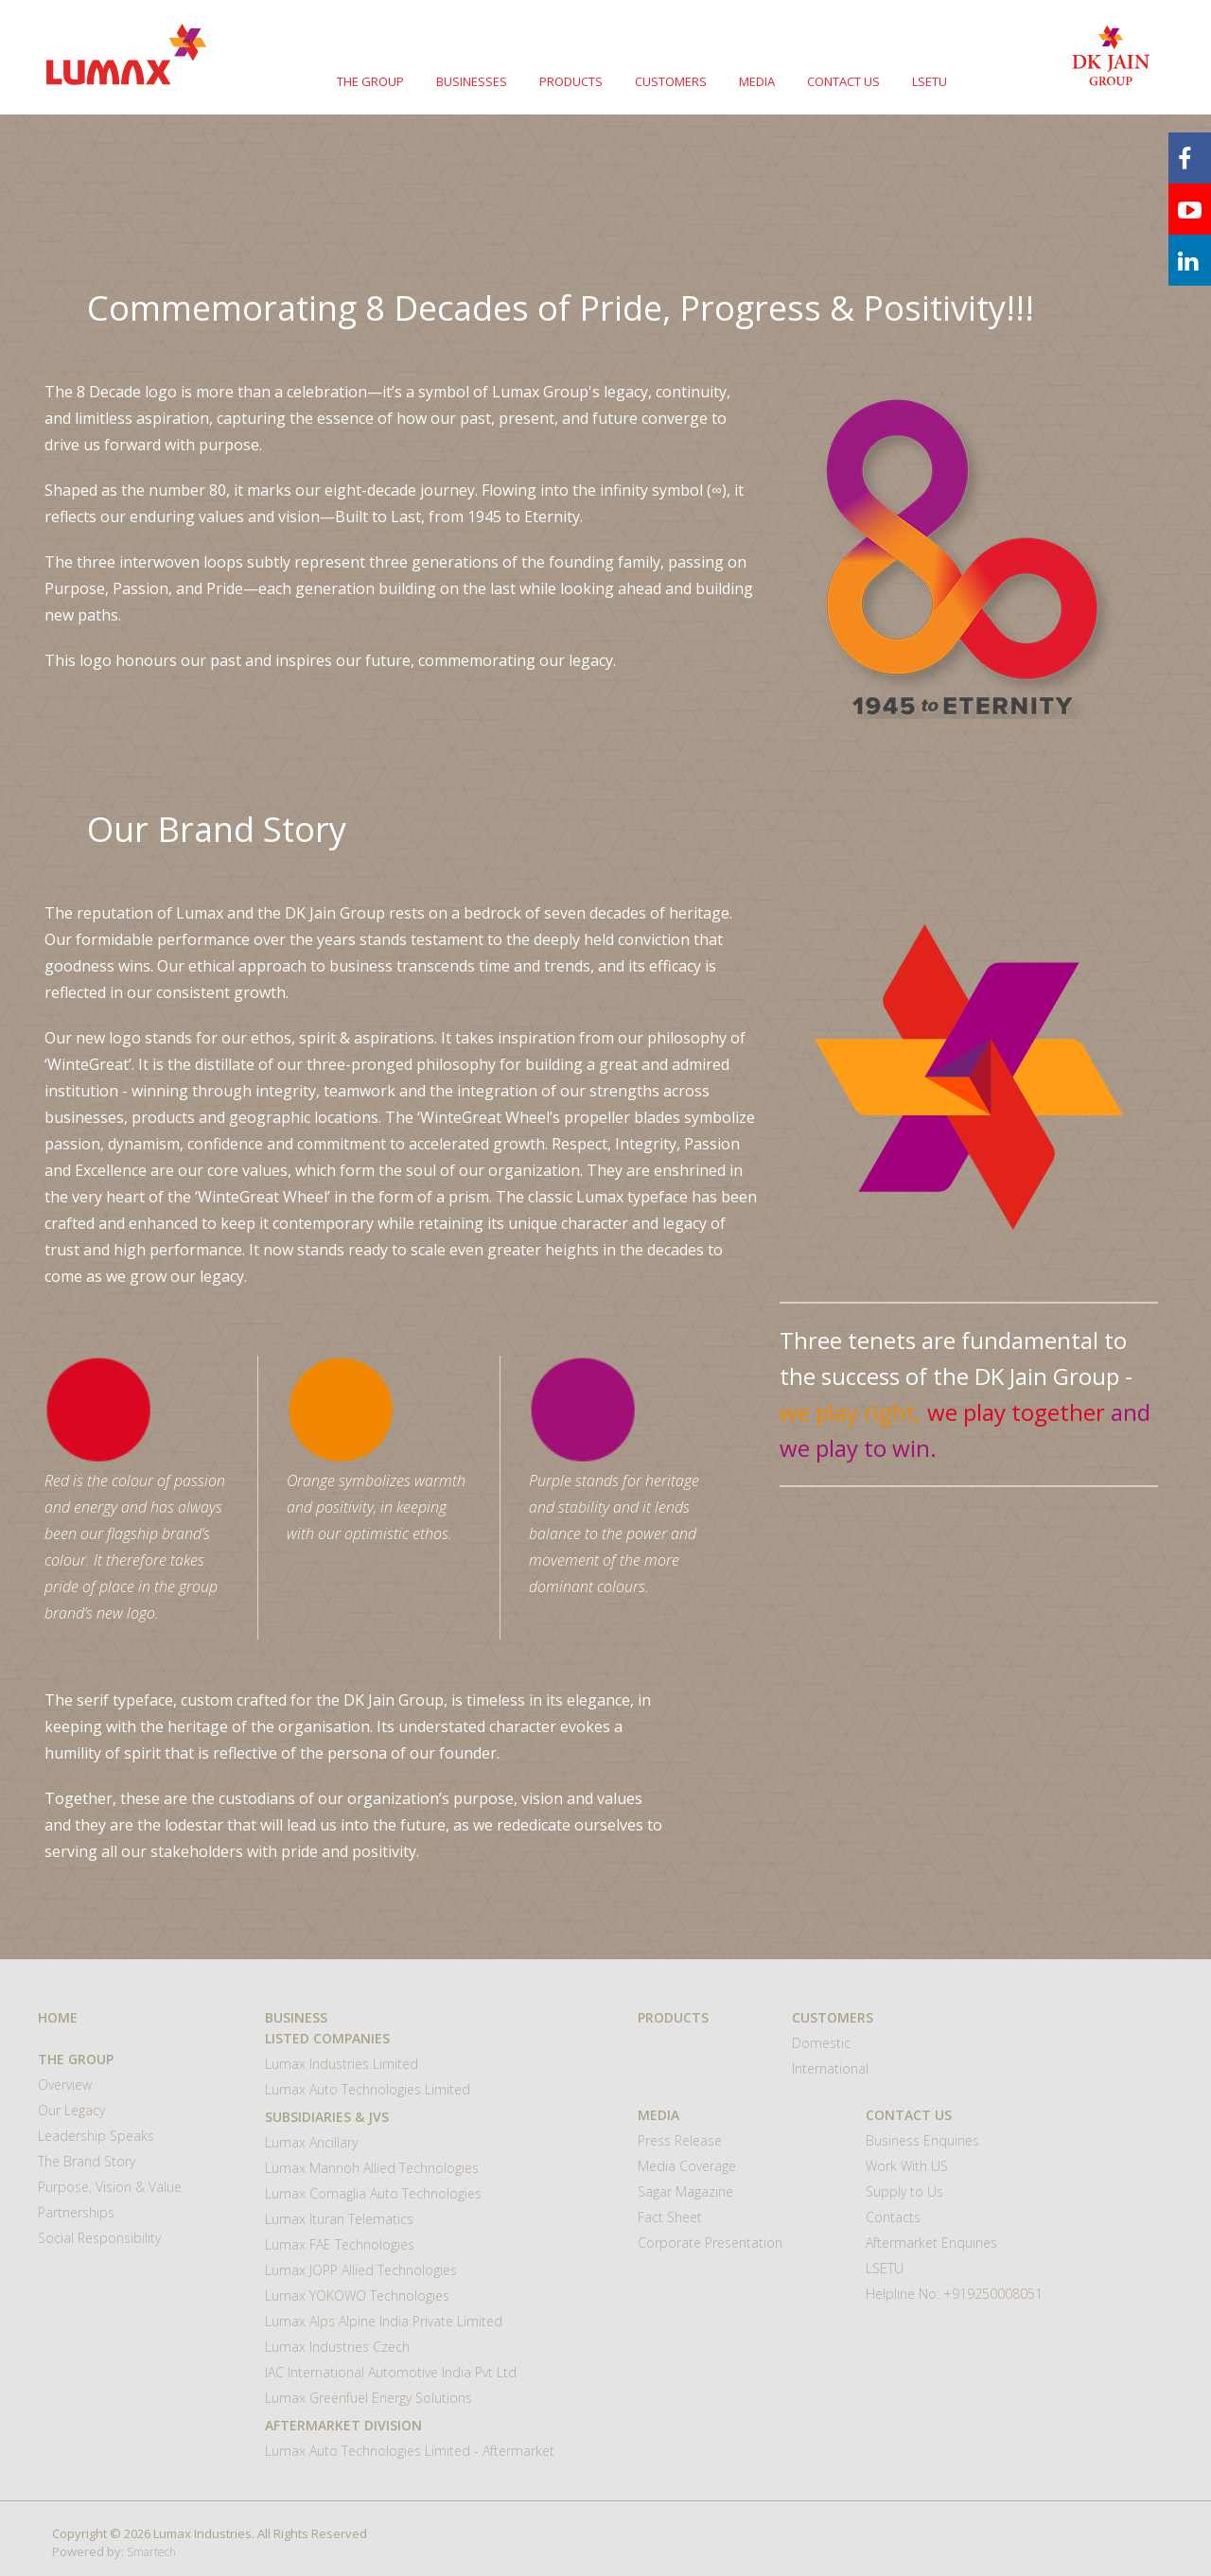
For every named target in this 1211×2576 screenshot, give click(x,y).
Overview (65, 2085)
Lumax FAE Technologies (339, 2244)
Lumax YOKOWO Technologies (357, 2295)
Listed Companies (327, 2038)
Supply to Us (904, 2191)
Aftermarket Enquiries (931, 2243)
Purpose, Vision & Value (110, 2187)
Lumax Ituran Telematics (339, 2219)
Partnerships (76, 2212)
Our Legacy (71, 2110)
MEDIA (757, 81)
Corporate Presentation (710, 2243)
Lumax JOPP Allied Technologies (361, 2270)
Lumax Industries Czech (337, 2347)
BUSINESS (296, 2017)
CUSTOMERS (671, 81)
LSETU (929, 81)
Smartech (151, 2552)
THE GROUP (370, 81)
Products (673, 2017)
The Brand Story (86, 2161)
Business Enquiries (922, 2140)
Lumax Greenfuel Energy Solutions (368, 2398)
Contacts (893, 2217)
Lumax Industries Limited (341, 2064)
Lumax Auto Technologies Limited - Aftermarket (409, 2451)
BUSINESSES (471, 81)
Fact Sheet (670, 2217)
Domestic (821, 2043)
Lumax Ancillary (311, 2142)
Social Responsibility (99, 2238)
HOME (58, 2017)
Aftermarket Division (343, 2425)
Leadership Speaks (96, 2136)
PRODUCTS (571, 81)
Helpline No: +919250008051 (954, 2294)
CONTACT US (843, 81)
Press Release (680, 2140)
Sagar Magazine (685, 2191)
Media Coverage (687, 2166)
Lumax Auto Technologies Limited (367, 2089)
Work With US (907, 2166)
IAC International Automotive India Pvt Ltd (391, 2372)
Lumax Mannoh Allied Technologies (372, 2168)
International (830, 2068)
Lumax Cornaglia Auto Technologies (373, 2193)
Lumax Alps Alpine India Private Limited (383, 2321)
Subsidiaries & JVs (327, 2117)
